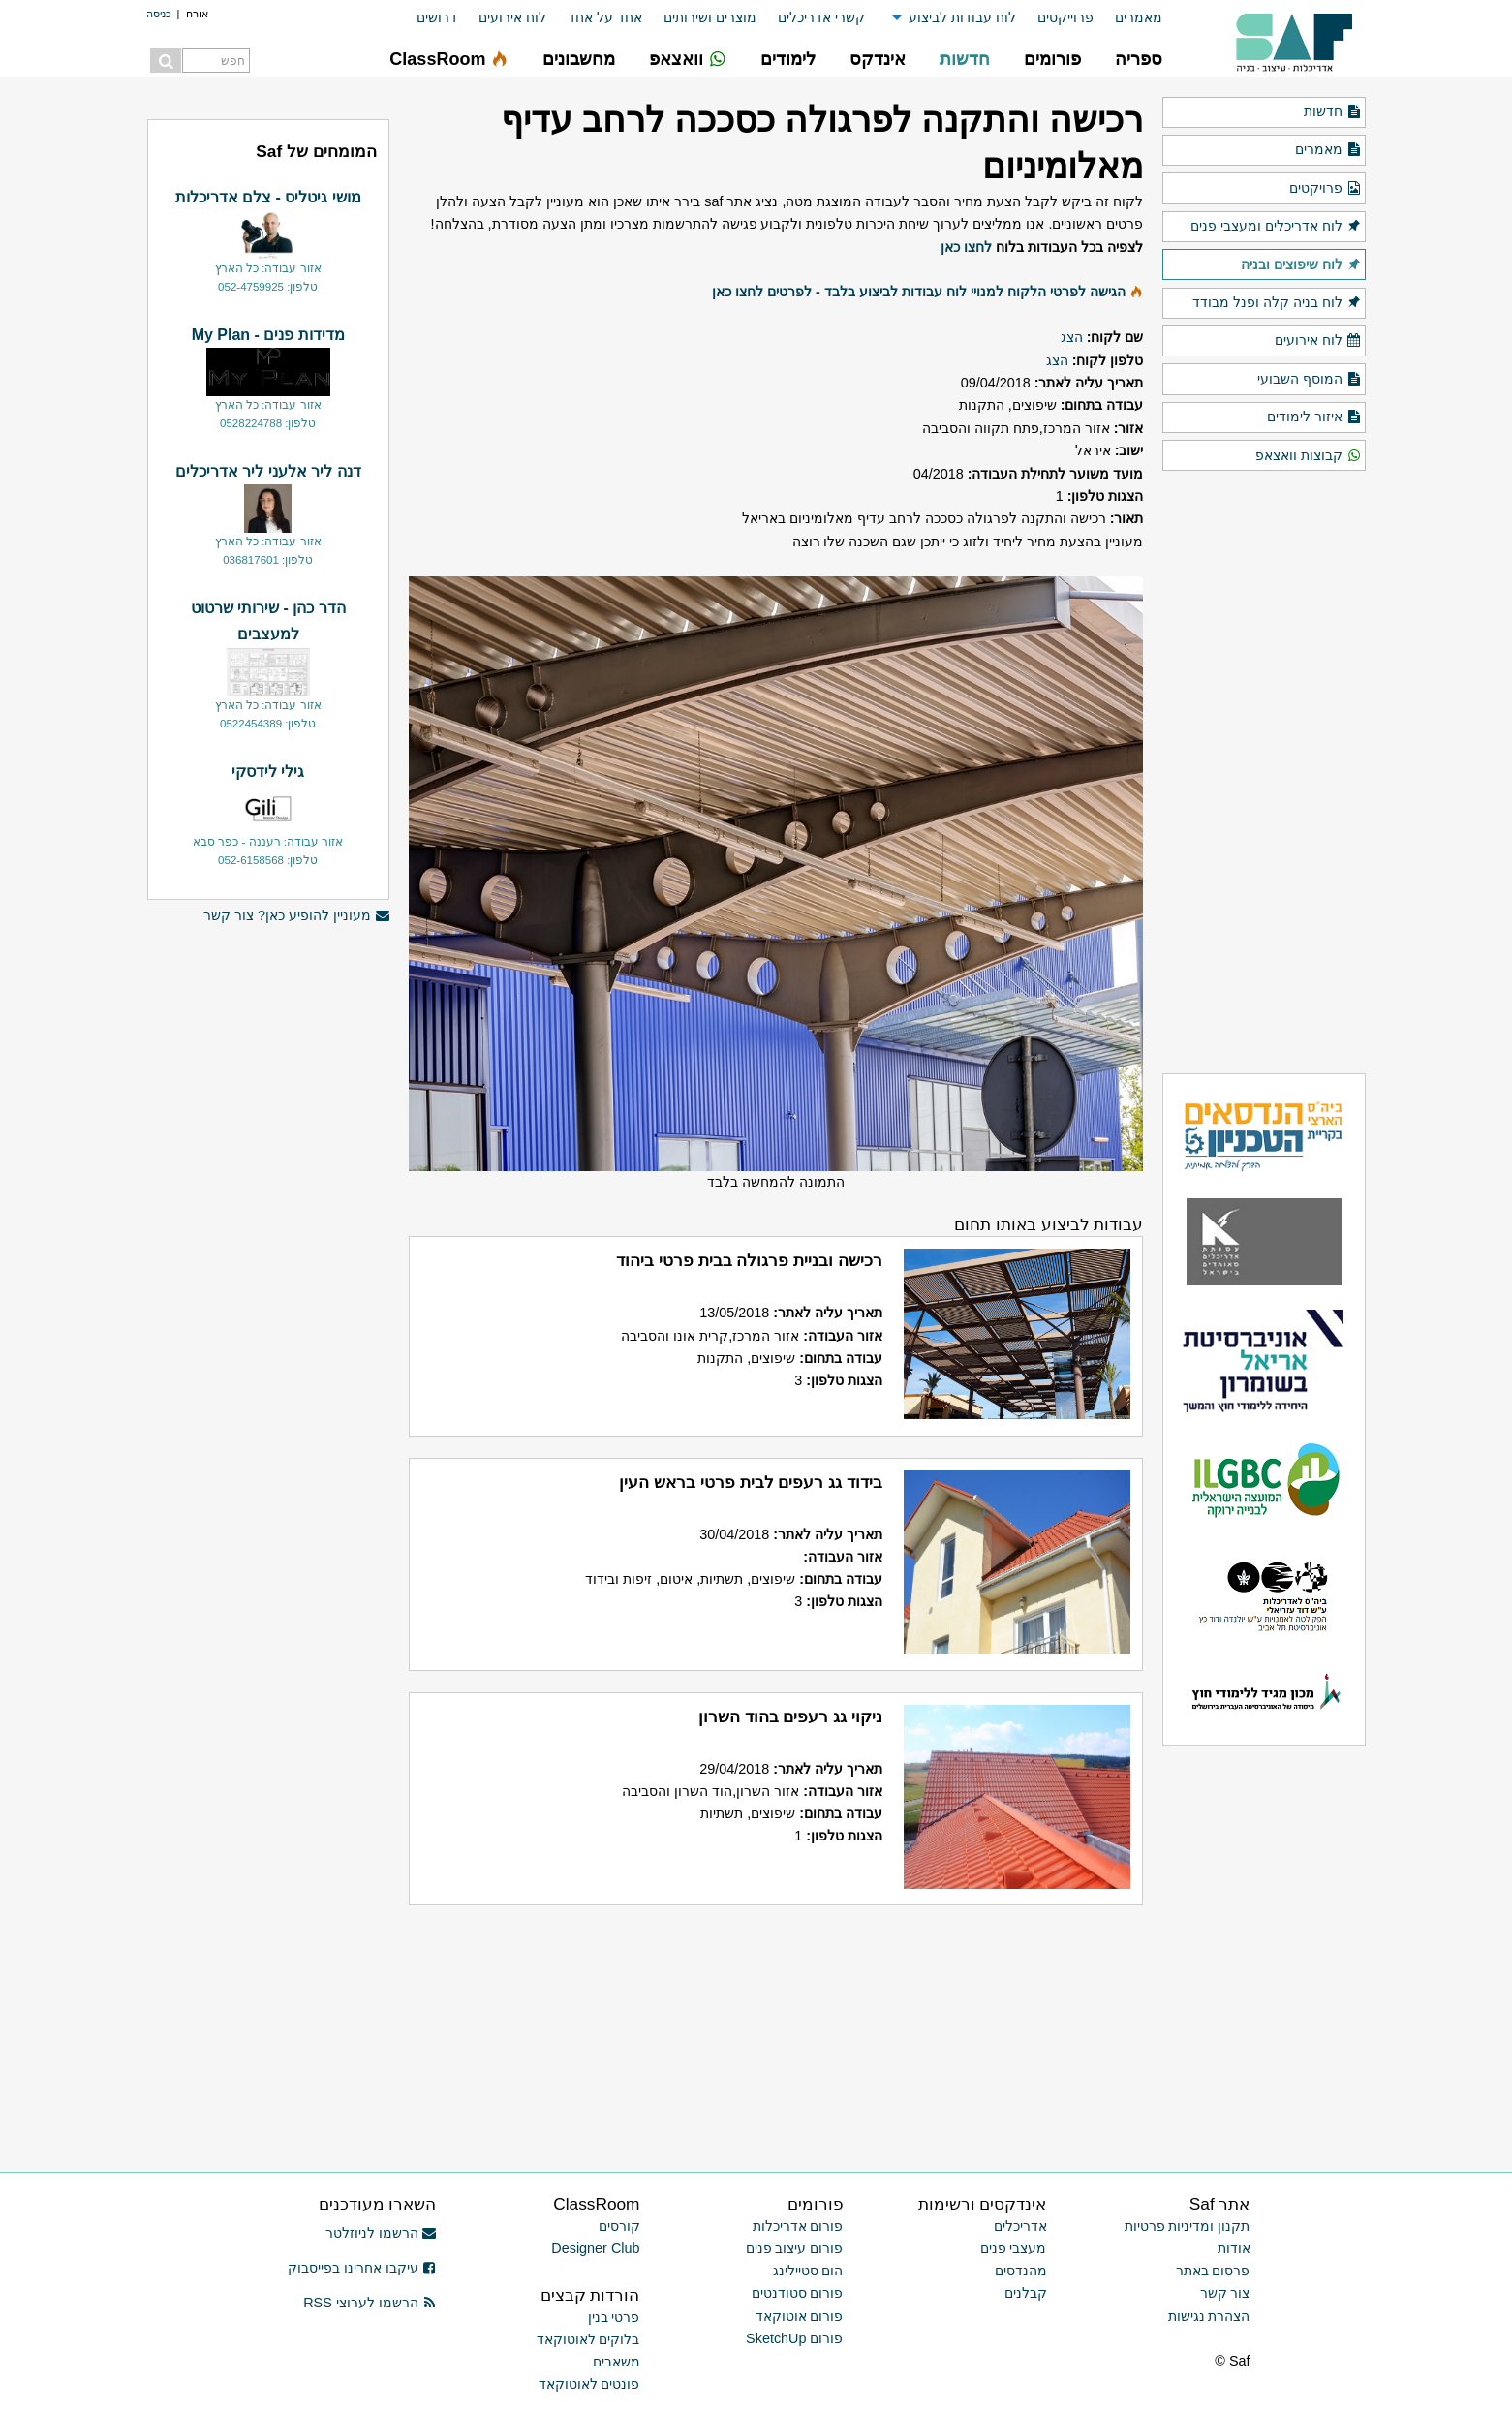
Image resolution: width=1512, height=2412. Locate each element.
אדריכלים (1020, 2226)
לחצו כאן (966, 247)
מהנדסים (1021, 2270)
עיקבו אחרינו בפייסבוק (362, 2267)
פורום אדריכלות (798, 2226)
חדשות (1332, 112)
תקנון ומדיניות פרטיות (1187, 2226)
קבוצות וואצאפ (1308, 456)
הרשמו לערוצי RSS (369, 2302)
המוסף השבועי (1309, 379)
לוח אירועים (512, 17)
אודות (1234, 2248)
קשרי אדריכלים (821, 17)
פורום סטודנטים (798, 2293)
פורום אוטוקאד (800, 2316)
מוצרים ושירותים (709, 17)
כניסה (158, 13)
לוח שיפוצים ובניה (1301, 265)
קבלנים (1025, 2293)
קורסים (619, 2226)
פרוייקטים (1065, 17)
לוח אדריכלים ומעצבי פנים (1275, 226)
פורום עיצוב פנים (795, 2248)
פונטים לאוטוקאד (589, 2384)
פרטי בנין (614, 2317)
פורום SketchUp (794, 2338)
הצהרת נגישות (1209, 2316)
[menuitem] (1128, 18)
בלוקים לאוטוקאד (588, 2339)
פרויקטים (1325, 189)
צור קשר (1225, 2293)
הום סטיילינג (808, 2270)
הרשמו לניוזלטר (381, 2232)
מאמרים (1138, 17)
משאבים (616, 2361)
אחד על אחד (605, 17)
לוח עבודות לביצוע (962, 17)
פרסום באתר (1213, 2270)
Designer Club (595, 2248)
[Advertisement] (268, 1233)
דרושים (437, 17)
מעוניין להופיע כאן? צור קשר (296, 916)
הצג (1072, 337)
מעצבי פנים (1013, 2248)
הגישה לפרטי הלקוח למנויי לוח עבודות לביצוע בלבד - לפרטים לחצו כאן (919, 291)
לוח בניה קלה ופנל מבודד (1276, 303)
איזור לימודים (1314, 417)
